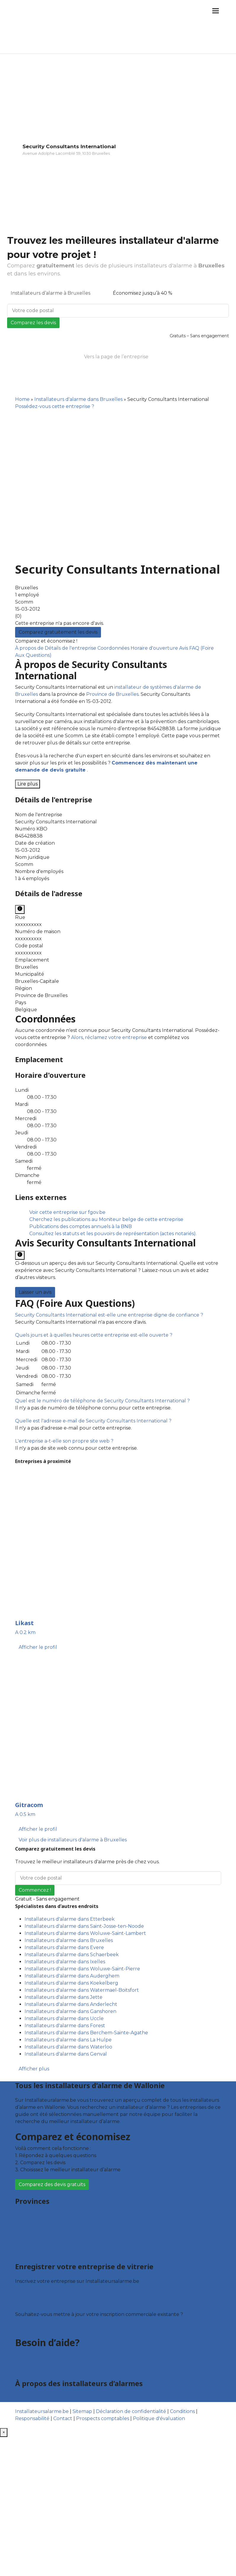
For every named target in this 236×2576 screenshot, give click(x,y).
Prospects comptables (102, 2418)
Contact (24, 2368)
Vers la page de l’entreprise (116, 356)
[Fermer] (3, 2432)
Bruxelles (26, 2216)
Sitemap (82, 2411)
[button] (109, 1315)
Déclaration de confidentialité (131, 2411)
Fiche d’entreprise (36, 2301)
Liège (21, 2230)
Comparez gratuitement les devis (58, 632)
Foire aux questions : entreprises (53, 2361)
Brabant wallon (33, 2251)
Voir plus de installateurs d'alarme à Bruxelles (73, 1840)
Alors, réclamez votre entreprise (109, 1037)
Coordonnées (114, 648)
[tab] (118, 1315)
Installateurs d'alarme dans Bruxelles (78, 399)
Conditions (182, 2411)
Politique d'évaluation (159, 2418)
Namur (23, 2244)
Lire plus (27, 784)
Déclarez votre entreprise (45, 2327)
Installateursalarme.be (42, 2411)
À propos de (30, 648)
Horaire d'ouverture (155, 648)
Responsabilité (32, 2418)
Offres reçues (31, 2294)
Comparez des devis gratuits (52, 2184)
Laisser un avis (35, 1292)
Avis (184, 648)
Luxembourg (31, 2237)
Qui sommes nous (36, 2398)
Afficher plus (34, 2069)
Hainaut (24, 2223)
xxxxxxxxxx (28, 924)
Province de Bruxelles (112, 694)
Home (22, 399)
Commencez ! (35, 1890)
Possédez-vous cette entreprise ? (54, 406)
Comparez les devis (33, 322)
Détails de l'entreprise (71, 648)
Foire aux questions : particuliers (53, 2354)
